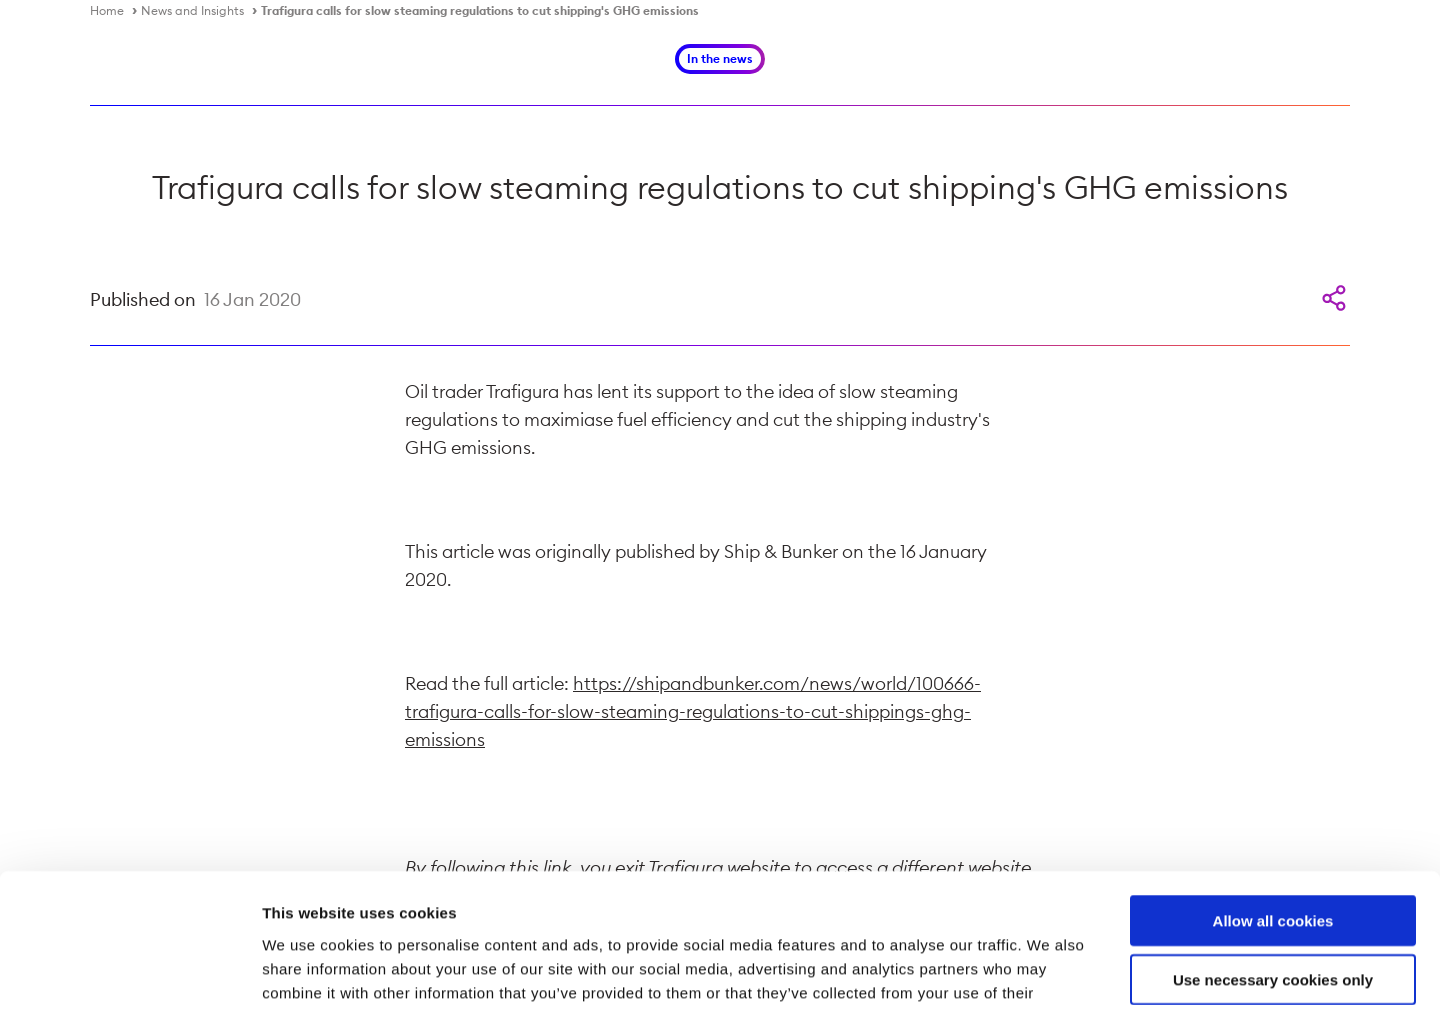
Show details (1049, 970)
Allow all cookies (1273, 794)
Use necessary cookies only (1273, 853)
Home (107, 10)
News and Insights (192, 10)
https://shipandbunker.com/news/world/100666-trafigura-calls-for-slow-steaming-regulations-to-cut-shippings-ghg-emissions (693, 711)
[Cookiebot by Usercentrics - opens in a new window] (129, 971)
